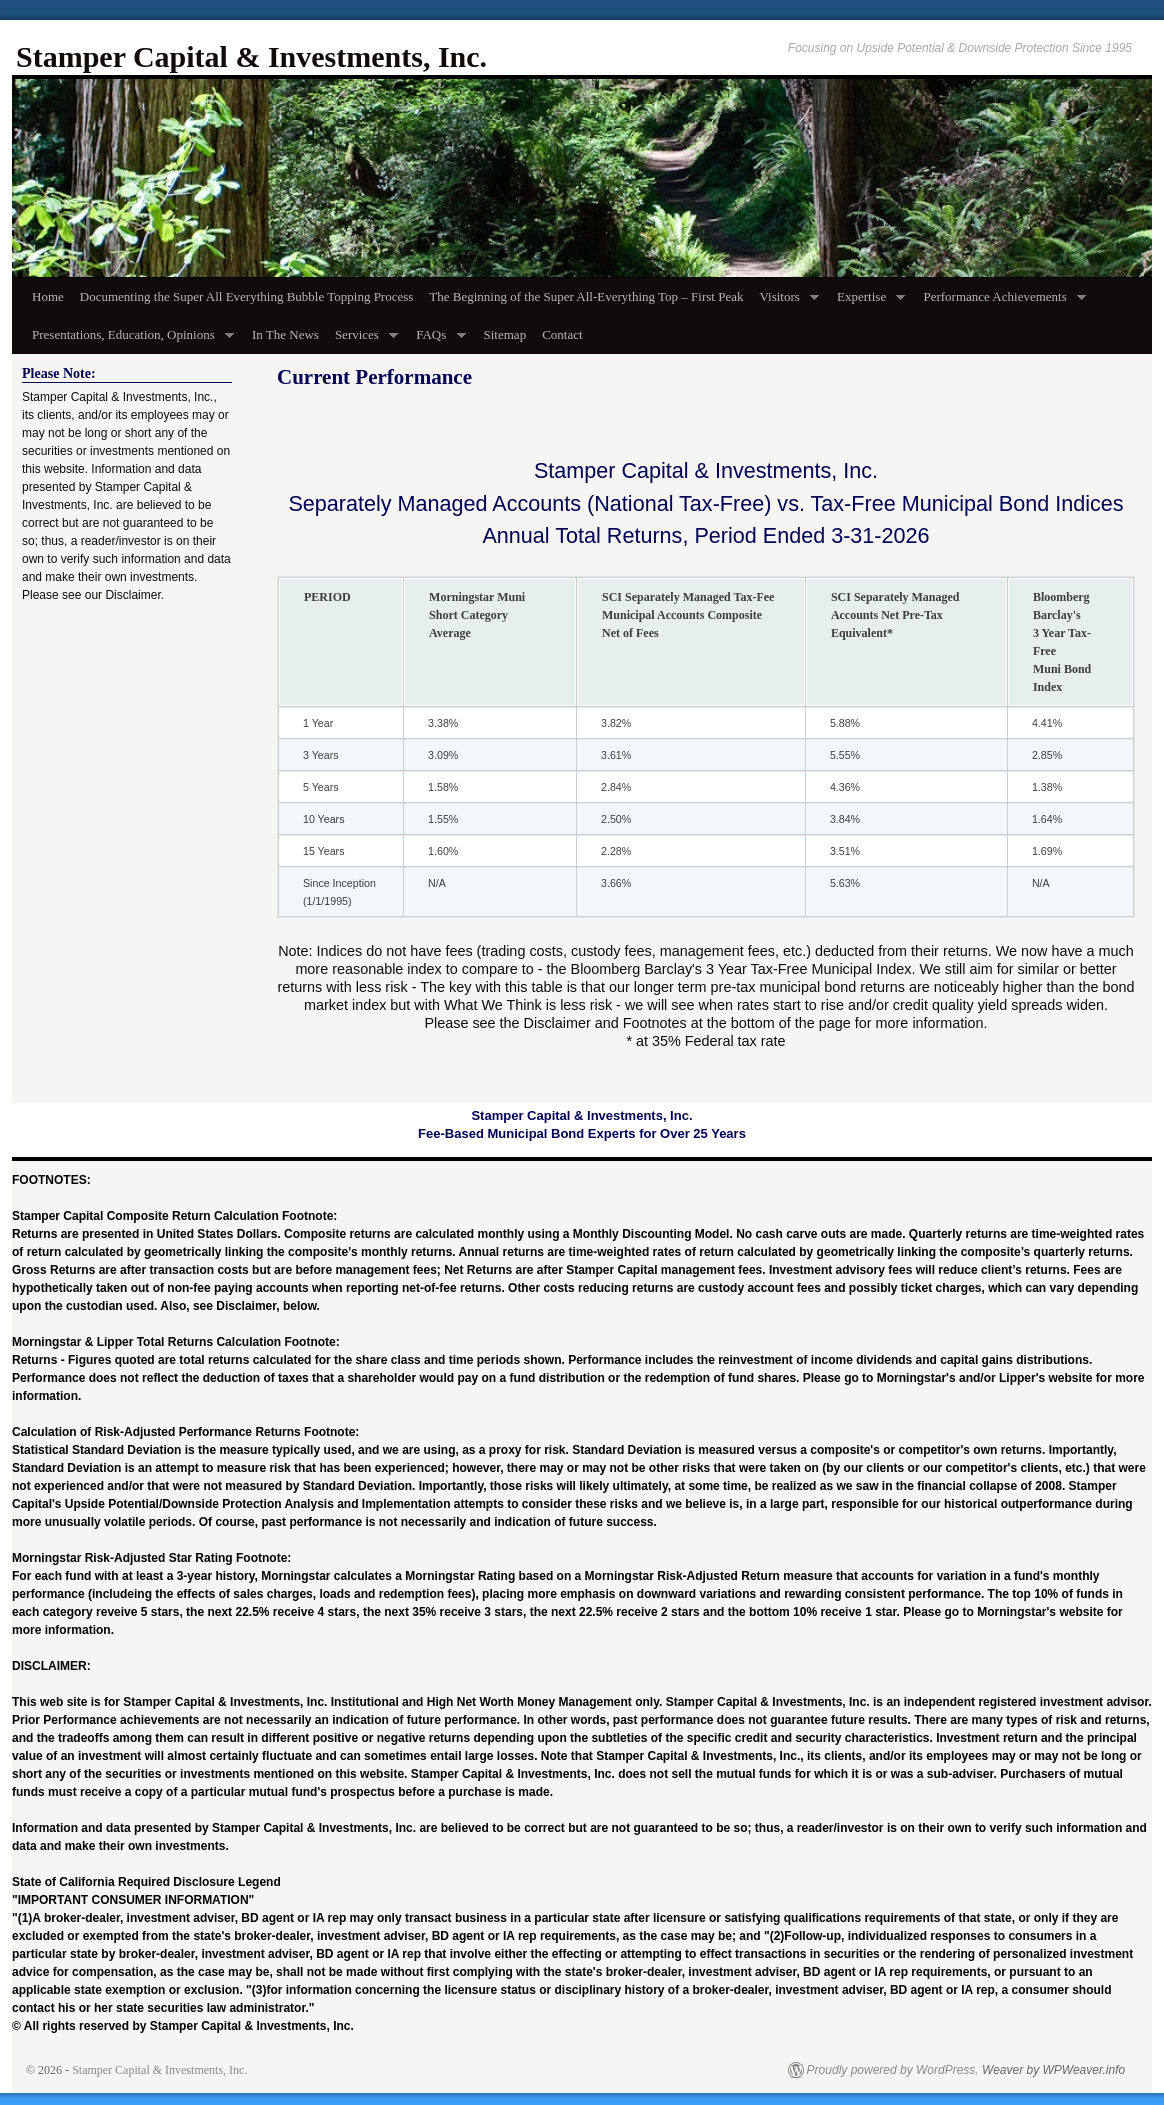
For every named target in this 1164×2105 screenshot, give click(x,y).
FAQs (436, 340)
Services (362, 340)
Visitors (785, 302)
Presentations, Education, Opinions (129, 340)
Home (48, 296)
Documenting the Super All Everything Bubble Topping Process (247, 296)
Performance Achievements (1000, 302)
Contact (562, 334)
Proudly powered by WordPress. (893, 2070)
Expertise (867, 302)
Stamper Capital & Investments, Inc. (251, 56)
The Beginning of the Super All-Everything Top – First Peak (586, 296)
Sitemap (505, 334)
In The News (285, 334)
